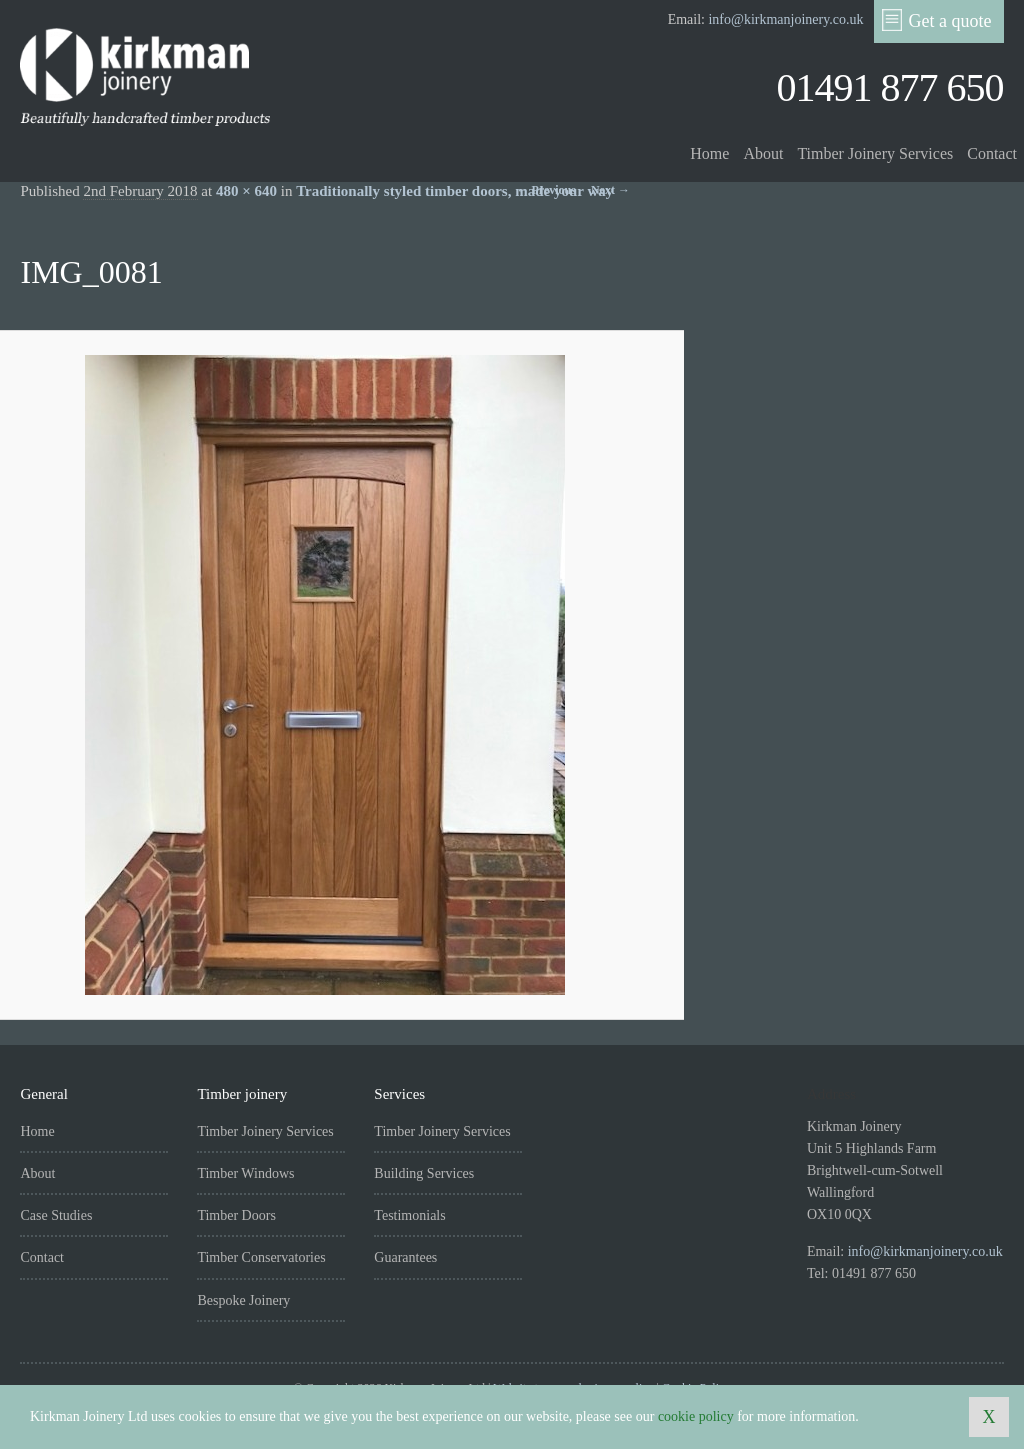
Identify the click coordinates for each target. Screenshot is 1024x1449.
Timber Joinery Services (875, 153)
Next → (610, 190)
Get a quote (937, 20)
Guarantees (405, 1257)
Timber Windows (245, 1173)
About (763, 153)
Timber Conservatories (261, 1257)
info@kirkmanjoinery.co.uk (785, 19)
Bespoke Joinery (243, 1300)
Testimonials (409, 1215)
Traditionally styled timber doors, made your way (454, 191)
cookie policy (696, 1416)
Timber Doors (236, 1215)
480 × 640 (246, 191)
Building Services (424, 1173)
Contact (992, 153)
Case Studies (56, 1215)
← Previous (546, 190)
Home (709, 153)
